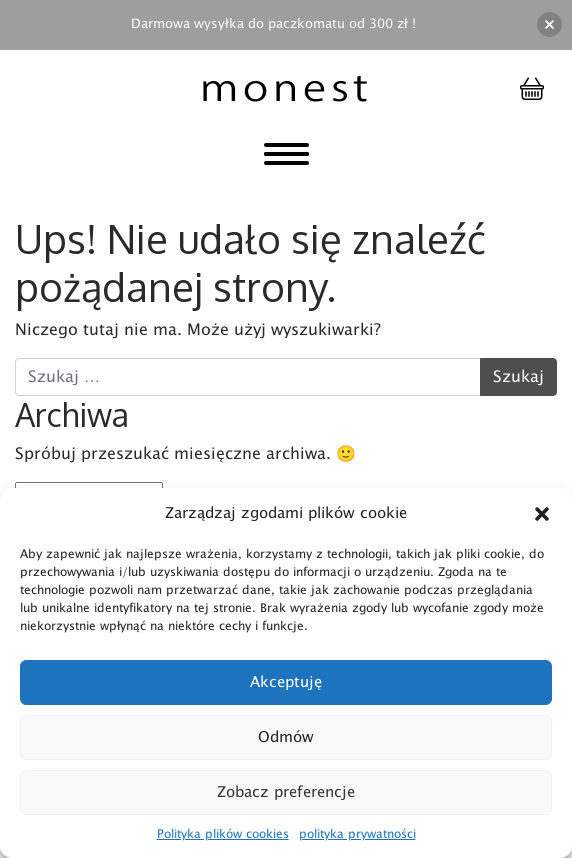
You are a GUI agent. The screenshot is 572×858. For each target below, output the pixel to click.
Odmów (286, 737)
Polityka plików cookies (223, 834)
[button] (542, 514)
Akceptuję (286, 682)
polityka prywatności (357, 834)
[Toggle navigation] (286, 158)
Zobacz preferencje (286, 792)
